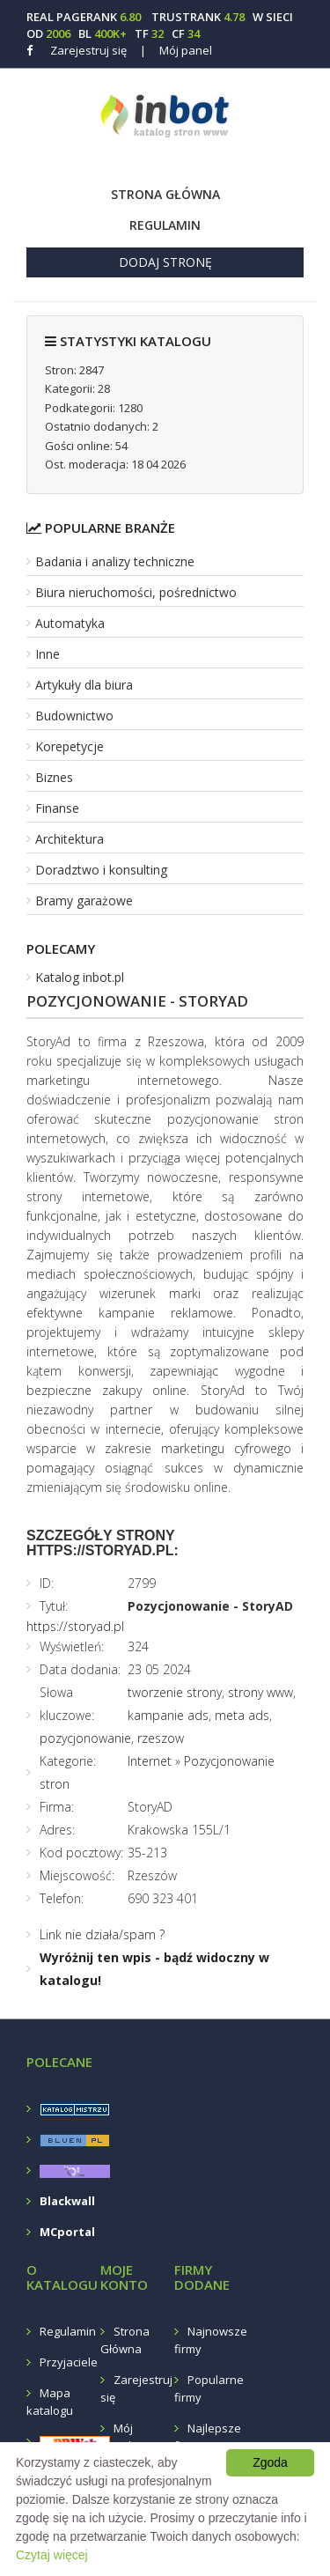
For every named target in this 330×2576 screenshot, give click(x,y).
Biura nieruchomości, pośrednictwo (136, 592)
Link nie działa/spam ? (102, 1934)
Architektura (69, 838)
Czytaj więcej (52, 2555)
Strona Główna (165, 194)
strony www (260, 1692)
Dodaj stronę (165, 262)
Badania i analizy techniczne (114, 561)
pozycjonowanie (85, 1738)
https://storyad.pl (75, 1626)
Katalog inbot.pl (79, 977)
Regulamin (165, 225)
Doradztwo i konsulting (101, 869)
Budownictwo (74, 715)
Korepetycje (69, 746)
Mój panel (176, 50)
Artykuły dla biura (84, 684)
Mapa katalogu (49, 2401)
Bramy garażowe (84, 900)
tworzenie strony (175, 1692)
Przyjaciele (69, 2362)
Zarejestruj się (88, 50)
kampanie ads (168, 1715)
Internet (150, 1761)
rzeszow (160, 1738)
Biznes (54, 777)
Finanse (57, 808)
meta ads (242, 1715)
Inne (47, 654)
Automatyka (70, 623)
